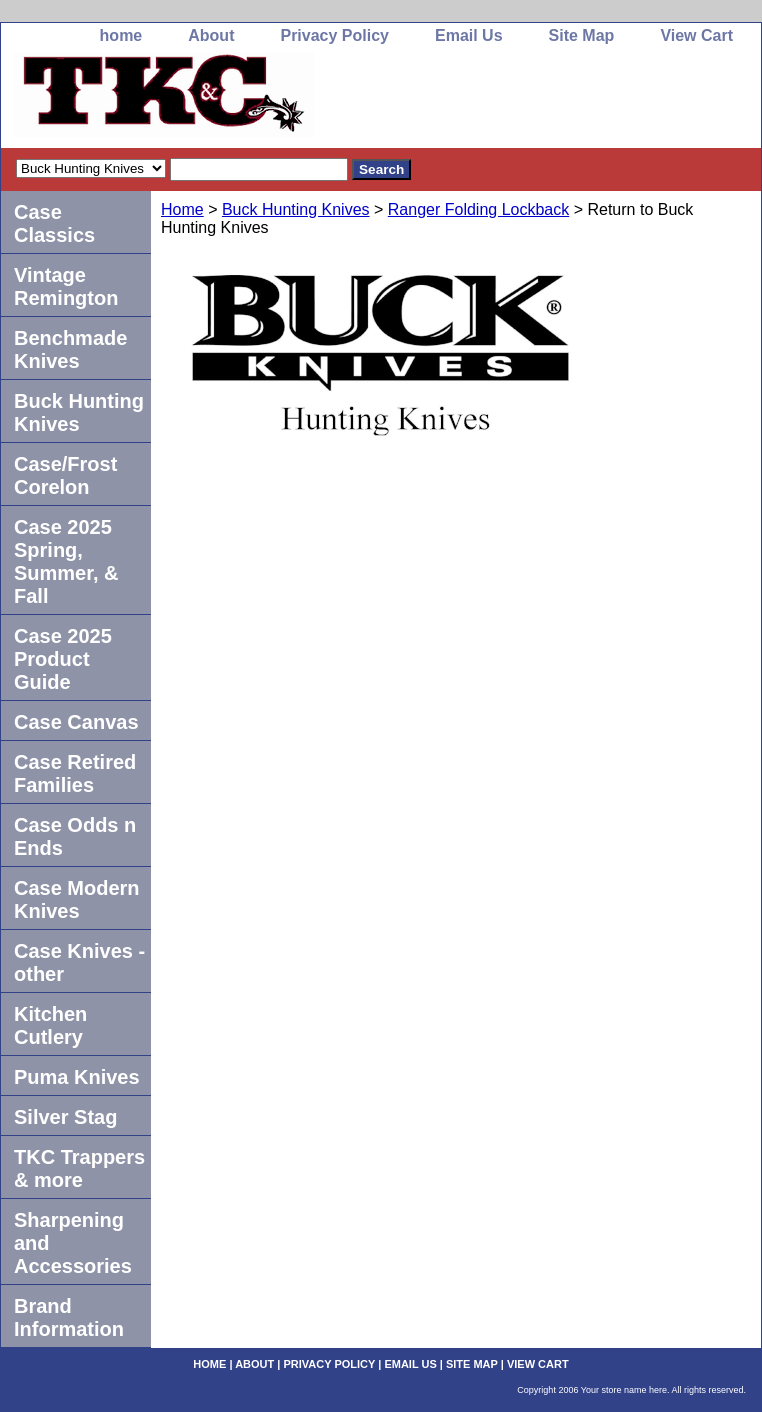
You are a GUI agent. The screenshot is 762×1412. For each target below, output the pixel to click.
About (211, 35)
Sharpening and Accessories (73, 1243)
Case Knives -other (79, 962)
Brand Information (69, 1317)
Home (182, 209)
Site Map (582, 35)
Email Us (469, 35)
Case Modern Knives (77, 899)
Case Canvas (76, 722)
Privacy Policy (334, 35)
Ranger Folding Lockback (478, 209)
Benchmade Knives (70, 349)
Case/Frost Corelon (65, 475)
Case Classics (54, 223)
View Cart (696, 35)
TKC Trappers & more (79, 1168)
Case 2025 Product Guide (63, 659)
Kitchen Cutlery (50, 1025)
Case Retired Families (75, 773)
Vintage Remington (66, 286)
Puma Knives (77, 1077)
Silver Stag (65, 1117)
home (121, 35)
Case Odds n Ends (75, 836)
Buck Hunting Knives (296, 209)
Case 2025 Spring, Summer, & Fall (66, 561)
